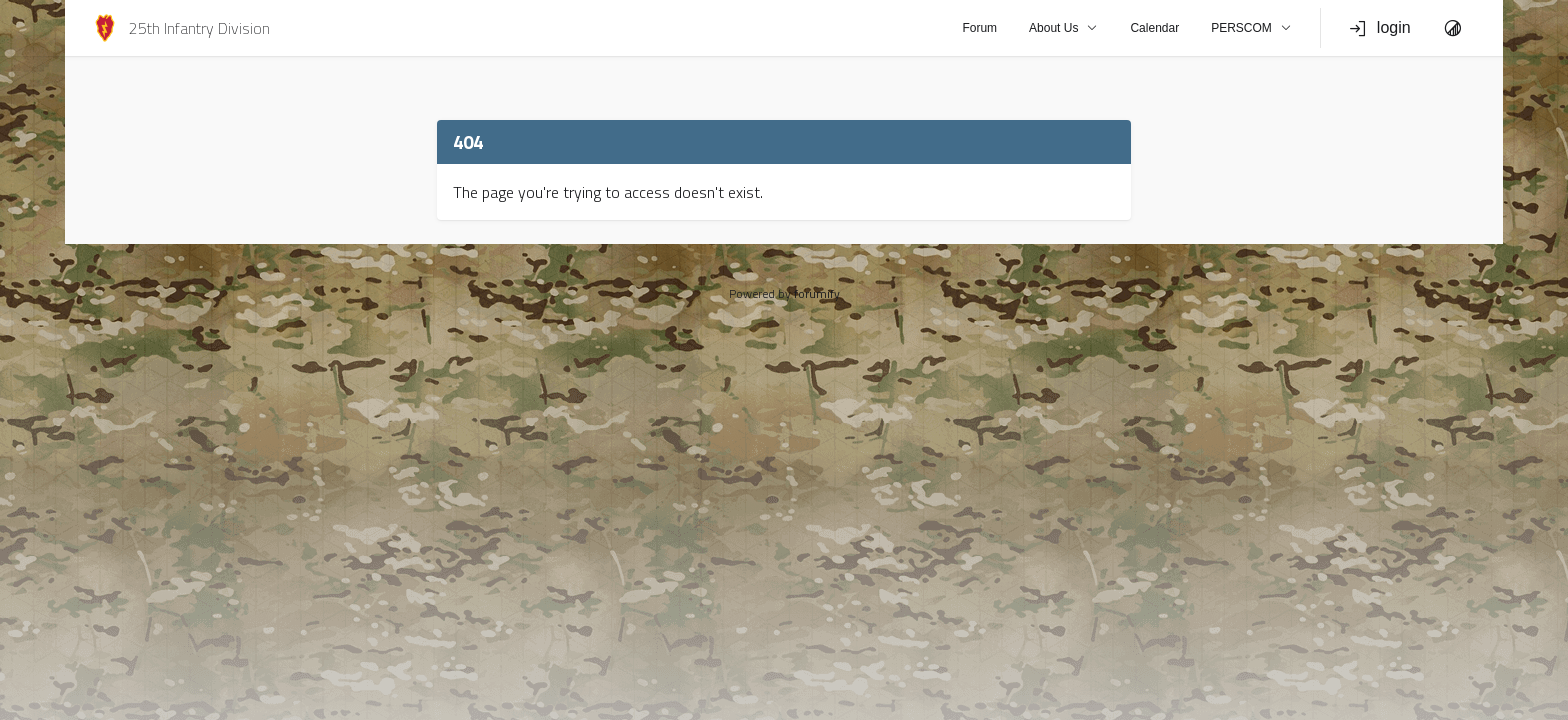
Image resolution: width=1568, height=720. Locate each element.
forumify (817, 293)
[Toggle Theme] (1453, 28)
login (1380, 28)
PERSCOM (1251, 28)
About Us (1063, 28)
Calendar (1154, 28)
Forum (979, 28)
